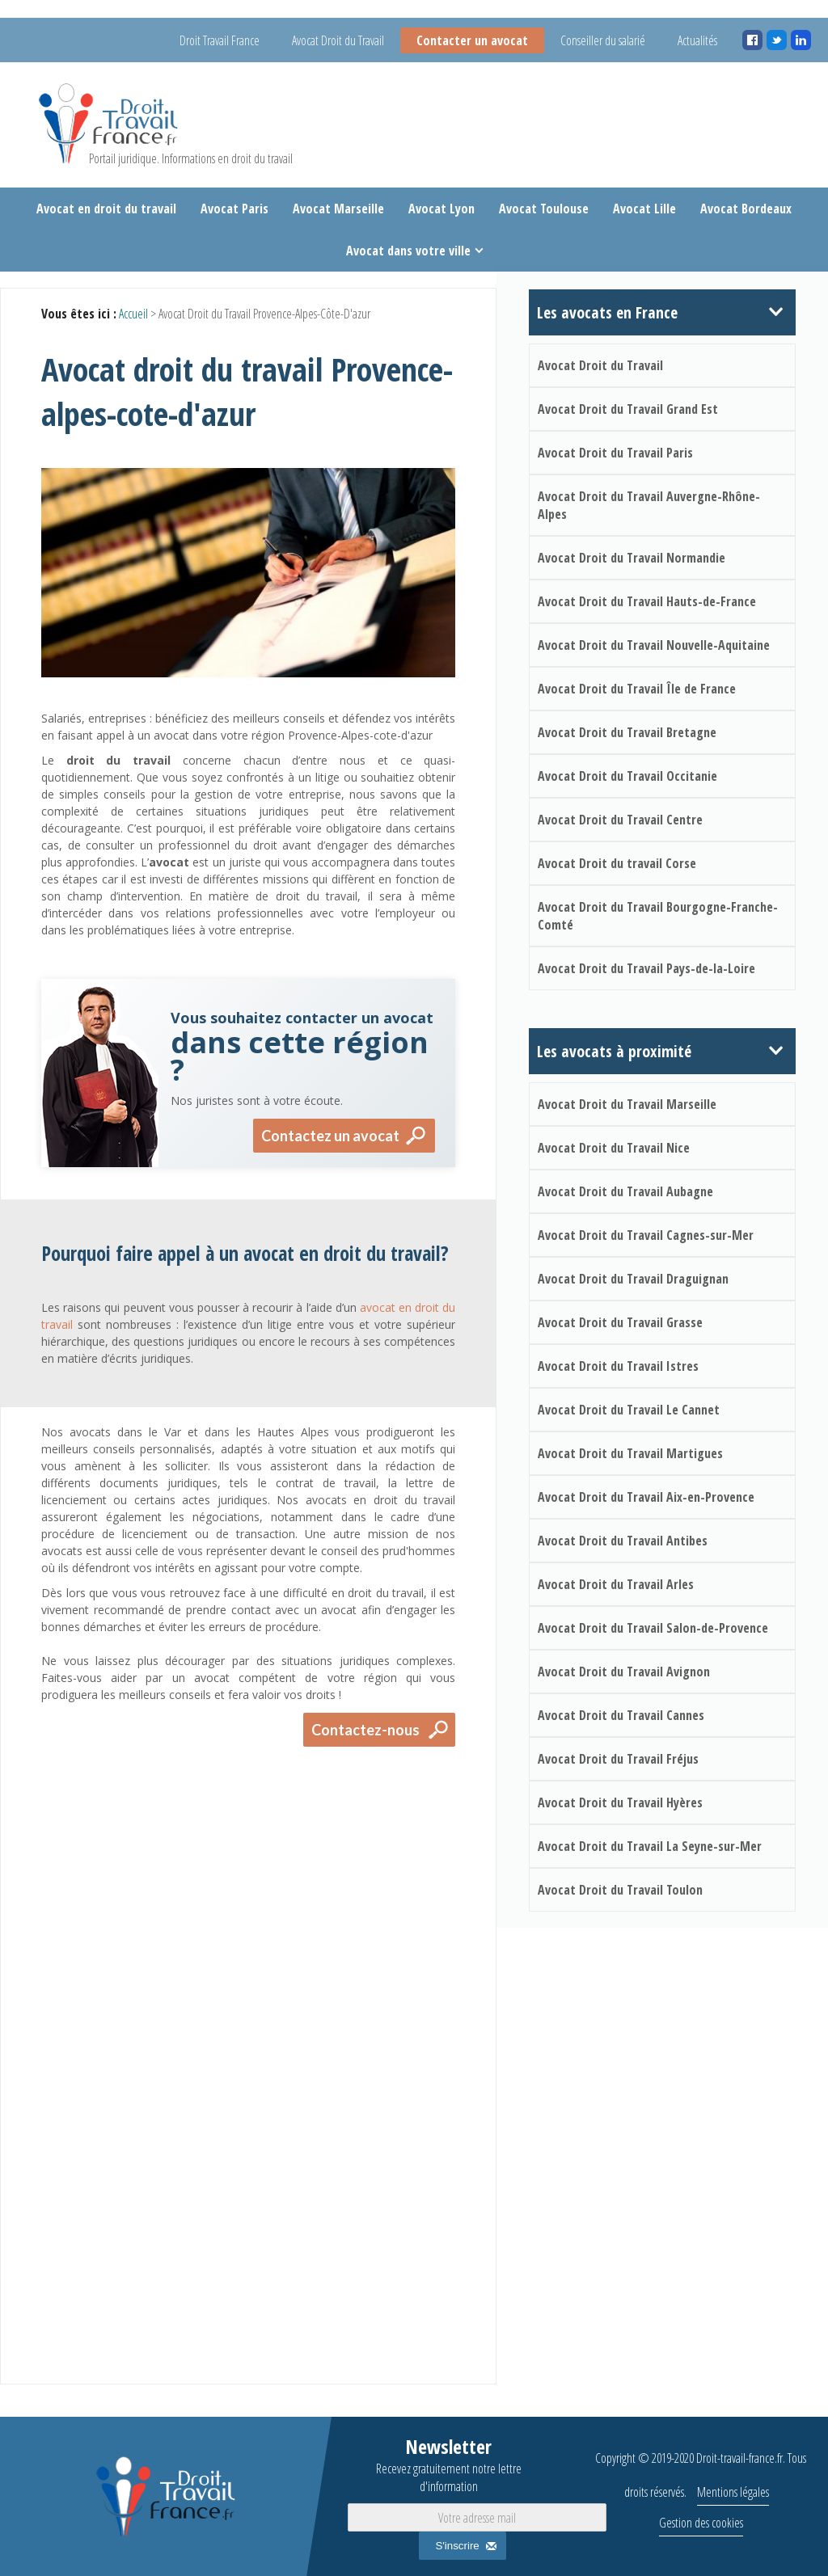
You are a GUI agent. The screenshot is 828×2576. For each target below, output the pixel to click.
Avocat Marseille (338, 208)
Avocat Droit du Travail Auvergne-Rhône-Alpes (649, 505)
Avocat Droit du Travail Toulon (620, 1890)
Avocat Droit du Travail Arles (616, 1584)
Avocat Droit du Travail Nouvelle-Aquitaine (654, 645)
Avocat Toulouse (544, 208)
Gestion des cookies (701, 2523)
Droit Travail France (220, 40)
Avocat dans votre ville (408, 250)
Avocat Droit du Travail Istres (618, 1366)
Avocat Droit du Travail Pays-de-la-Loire (646, 968)
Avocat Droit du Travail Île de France (637, 689)
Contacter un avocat (472, 40)
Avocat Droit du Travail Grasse (620, 1322)
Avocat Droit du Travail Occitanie (627, 776)
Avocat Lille (644, 208)
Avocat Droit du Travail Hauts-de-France (647, 601)
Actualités (697, 40)
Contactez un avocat (330, 1136)
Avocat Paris (234, 208)
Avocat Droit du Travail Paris (615, 453)
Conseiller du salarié (602, 40)
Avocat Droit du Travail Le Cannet (629, 1410)
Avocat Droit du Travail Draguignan (633, 1279)
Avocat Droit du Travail (338, 40)
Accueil (133, 314)
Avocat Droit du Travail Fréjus (618, 1759)
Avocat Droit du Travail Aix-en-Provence (646, 1497)
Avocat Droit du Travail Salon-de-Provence (653, 1628)
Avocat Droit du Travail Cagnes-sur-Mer (646, 1235)
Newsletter (449, 2464)
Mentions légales (733, 2492)
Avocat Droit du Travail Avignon (624, 1671)
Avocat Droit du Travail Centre (620, 819)
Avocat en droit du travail (106, 208)
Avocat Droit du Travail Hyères (620, 1802)
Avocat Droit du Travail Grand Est (628, 409)
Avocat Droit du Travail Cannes (621, 1715)
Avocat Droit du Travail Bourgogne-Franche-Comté (658, 916)
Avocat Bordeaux (746, 208)
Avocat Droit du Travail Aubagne (625, 1191)
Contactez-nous (365, 1730)
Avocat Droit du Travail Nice (614, 1148)
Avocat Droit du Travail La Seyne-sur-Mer (650, 1846)
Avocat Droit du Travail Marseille (627, 1104)
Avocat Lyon (441, 208)
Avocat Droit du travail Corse (617, 863)
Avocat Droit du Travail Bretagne (627, 732)
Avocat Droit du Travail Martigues (630, 1453)
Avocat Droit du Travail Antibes (623, 1540)
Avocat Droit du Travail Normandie (631, 558)
